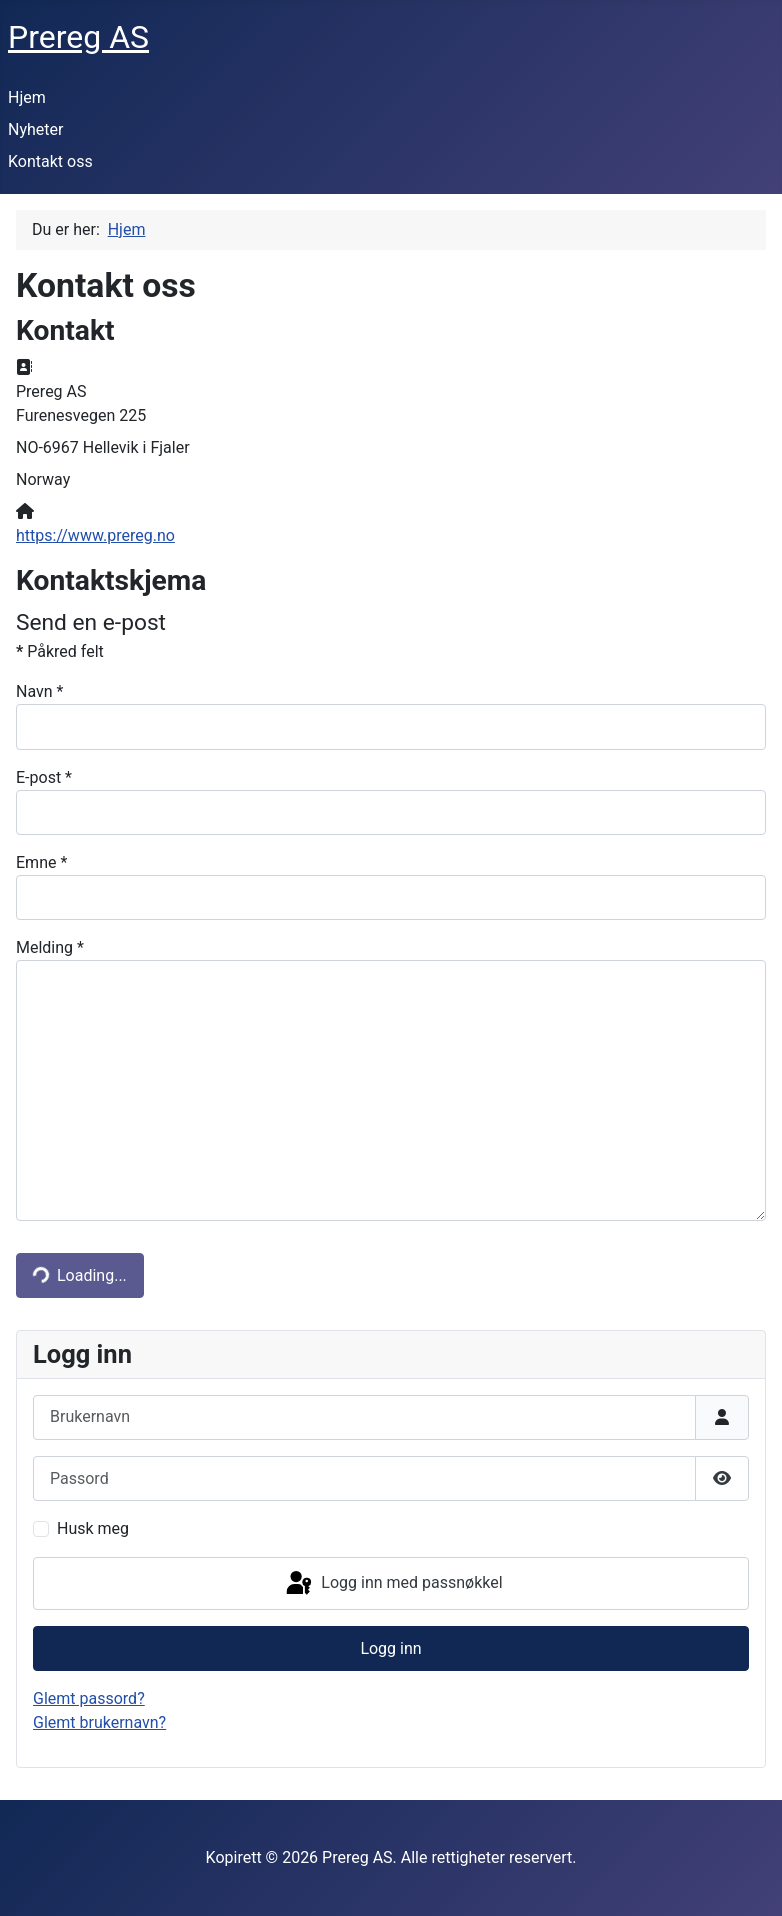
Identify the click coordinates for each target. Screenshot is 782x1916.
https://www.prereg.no (95, 535)
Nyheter (35, 129)
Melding (50, 947)
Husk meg (93, 1528)
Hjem (27, 97)
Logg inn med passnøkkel (392, 1584)
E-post (44, 777)
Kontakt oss (50, 161)
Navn (39, 691)
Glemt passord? (89, 1698)
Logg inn (390, 1648)
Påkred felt (60, 651)
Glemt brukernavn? (99, 1722)
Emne (41, 862)
